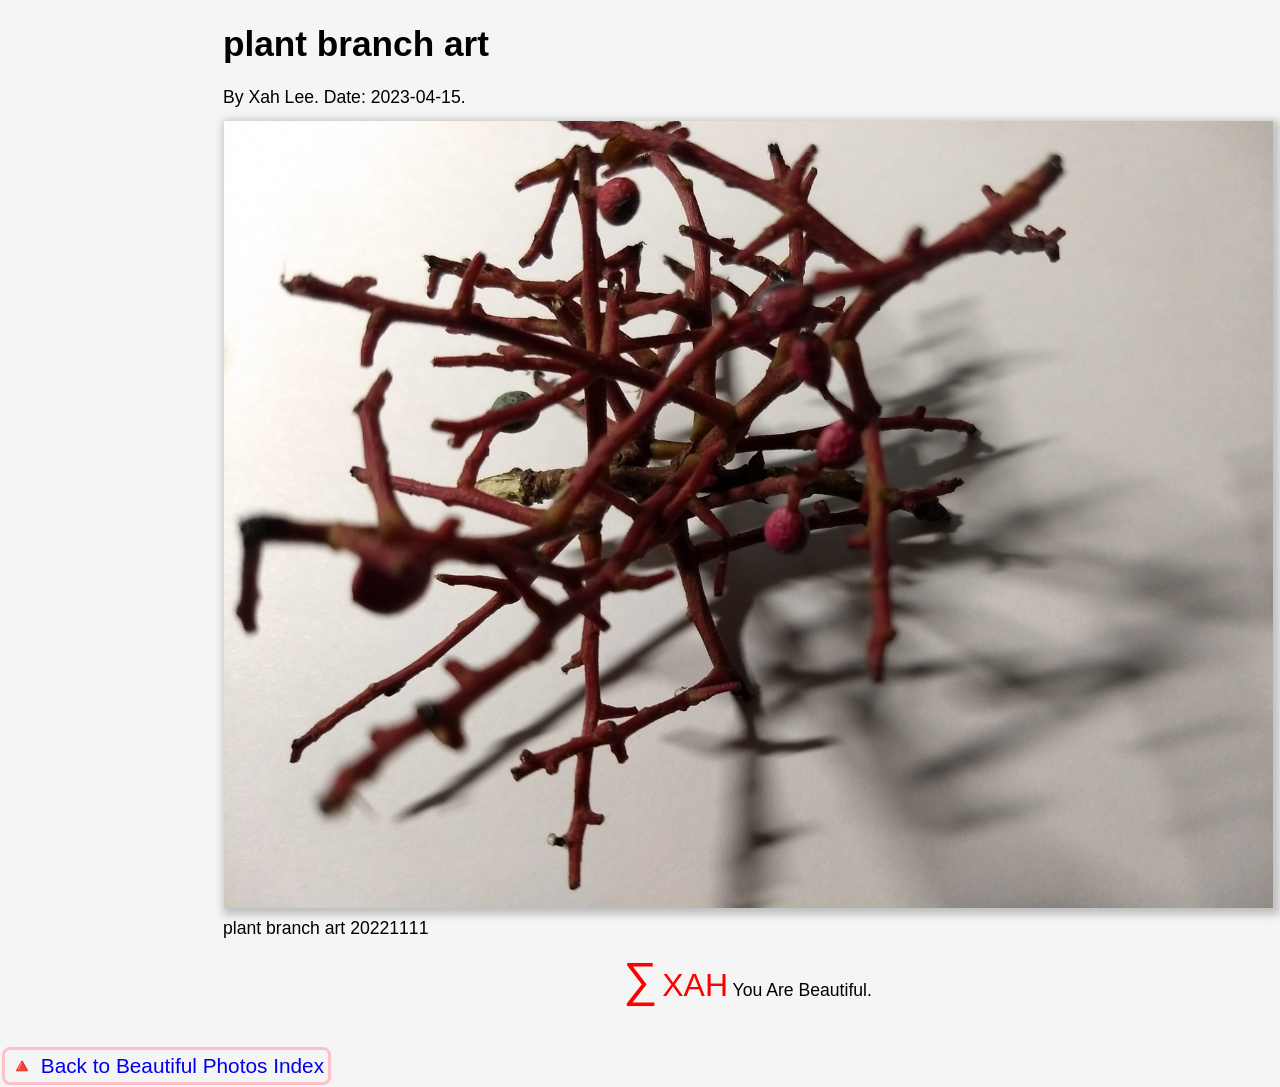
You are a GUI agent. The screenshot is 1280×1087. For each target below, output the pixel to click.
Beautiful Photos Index (220, 1065)
